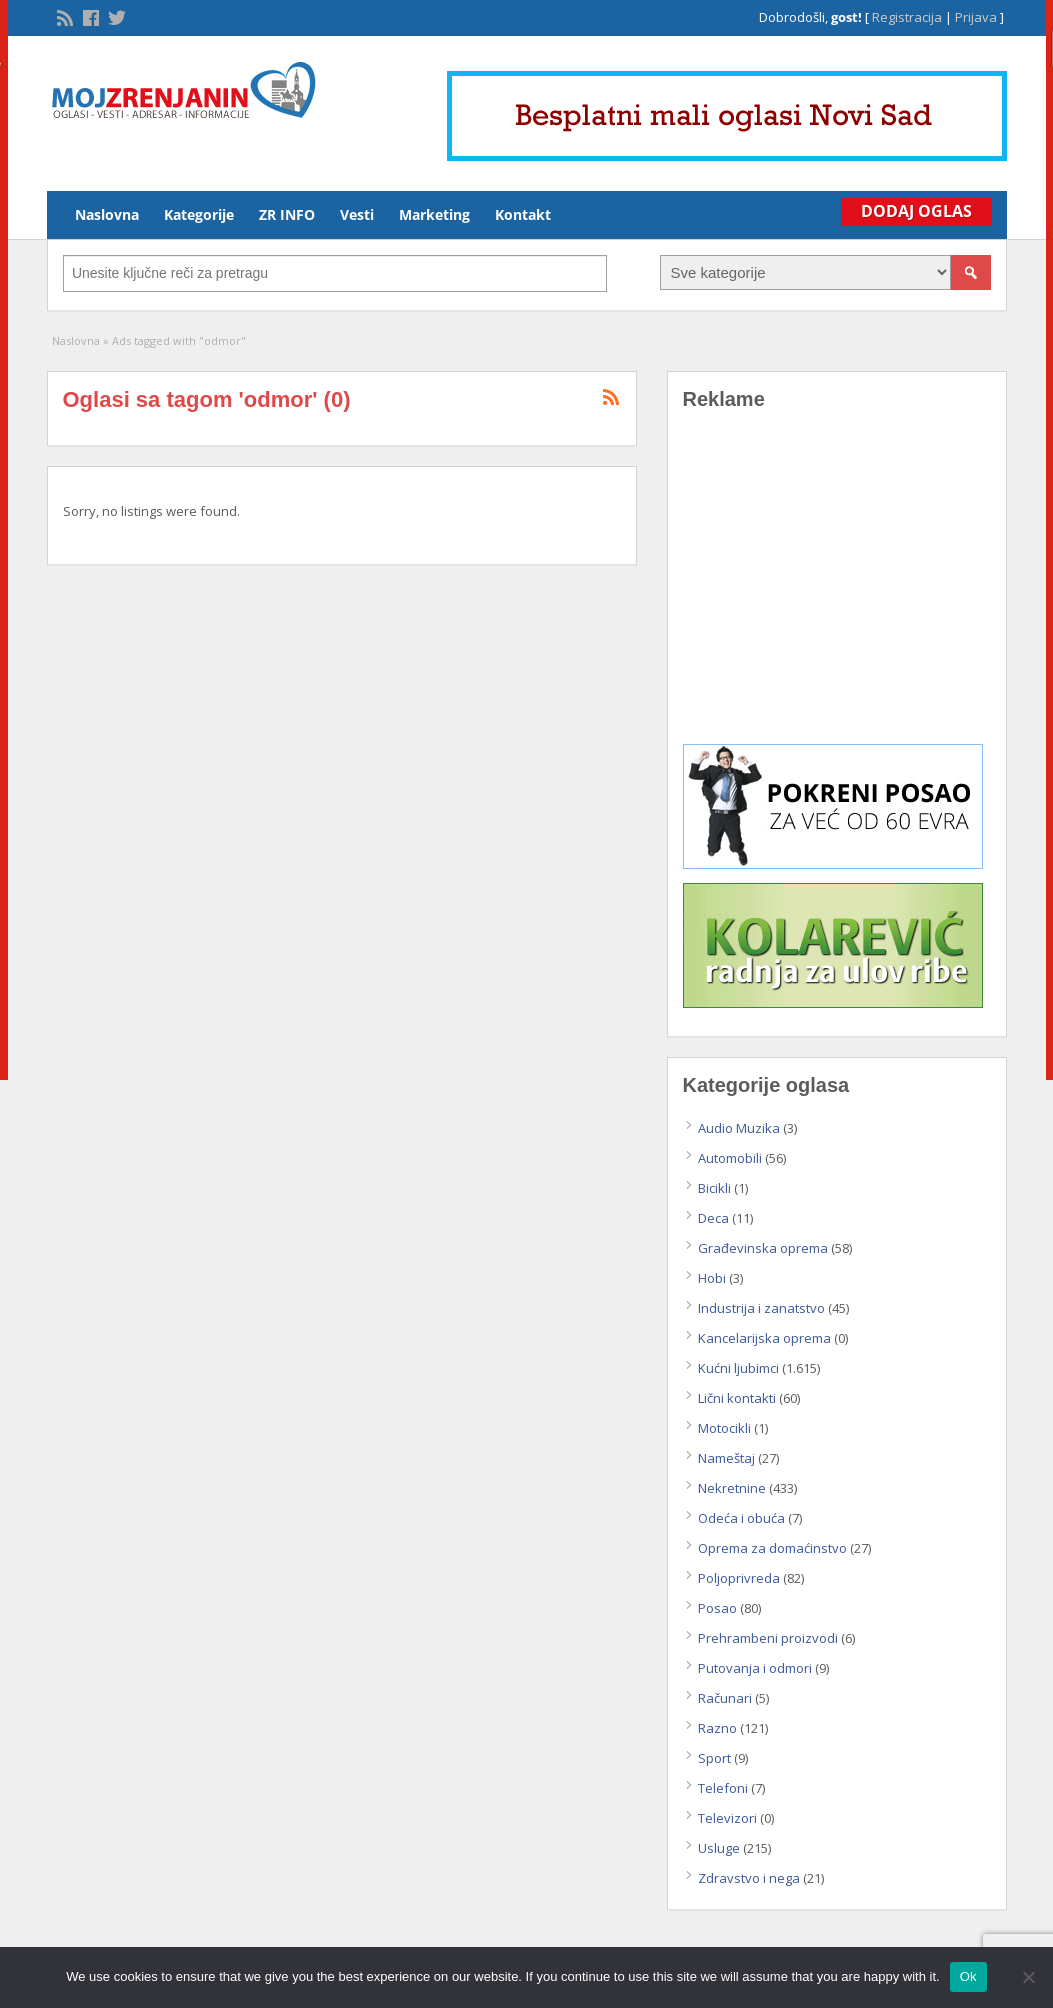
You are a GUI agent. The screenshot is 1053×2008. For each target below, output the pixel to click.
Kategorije (199, 214)
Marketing (434, 214)
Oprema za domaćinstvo (772, 1548)
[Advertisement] (837, 592)
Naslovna (107, 214)
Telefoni (723, 1788)
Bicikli (714, 1188)
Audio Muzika (739, 1128)
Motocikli (724, 1428)
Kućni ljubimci (738, 1368)
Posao (717, 1608)
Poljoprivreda (739, 1578)
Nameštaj (726, 1458)
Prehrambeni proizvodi (768, 1638)
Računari (725, 1698)
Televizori (727, 1818)
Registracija (907, 17)
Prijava (976, 17)
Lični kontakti (737, 1398)
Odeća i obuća (741, 1518)
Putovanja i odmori (755, 1668)
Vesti (357, 214)
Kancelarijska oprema (764, 1338)
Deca (713, 1218)
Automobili (730, 1158)
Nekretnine (732, 1488)
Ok (968, 1976)
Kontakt (523, 214)
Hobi (712, 1278)
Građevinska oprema (763, 1248)
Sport (714, 1758)
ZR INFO (287, 214)
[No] (1028, 1977)
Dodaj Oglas (916, 211)
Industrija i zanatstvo (761, 1308)
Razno (717, 1728)
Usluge (719, 1848)
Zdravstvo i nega (749, 1878)
